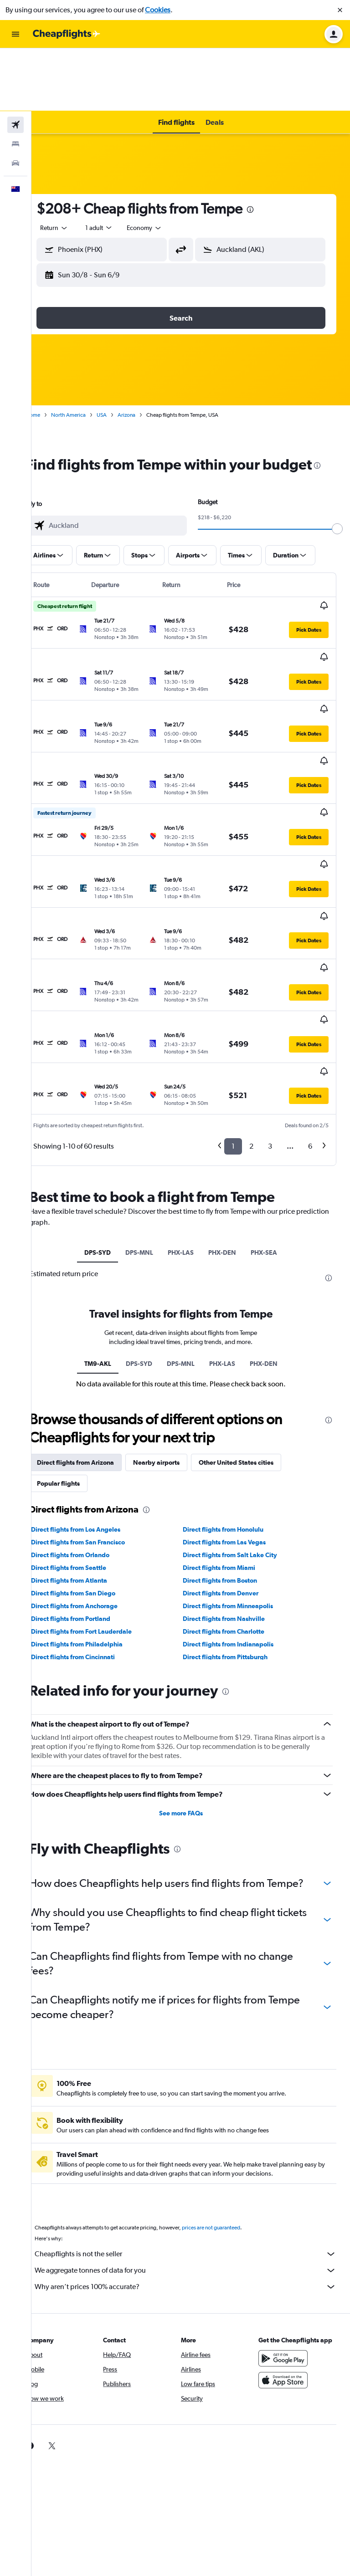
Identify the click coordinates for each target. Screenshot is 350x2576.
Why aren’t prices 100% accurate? (195, 2160)
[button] (340, 10)
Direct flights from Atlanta (89, 1440)
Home (52, 352)
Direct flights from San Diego (93, 1453)
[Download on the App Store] (288, 2263)
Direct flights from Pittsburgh (235, 1516)
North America (88, 352)
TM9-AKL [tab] (107, 1223)
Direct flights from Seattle (88, 1427)
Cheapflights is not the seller (195, 2127)
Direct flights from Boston (230, 1440)
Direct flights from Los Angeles (95, 1389)
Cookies (157, 9)
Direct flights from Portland (90, 1478)
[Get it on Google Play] (288, 2241)
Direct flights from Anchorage (94, 1465)
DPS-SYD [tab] (107, 1102)
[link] (50, 2320)
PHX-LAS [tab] (191, 1102)
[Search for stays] (15, 81)
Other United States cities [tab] (255, 1322)
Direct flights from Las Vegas (234, 1402)
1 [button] (233, 996)
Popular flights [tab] (78, 1343)
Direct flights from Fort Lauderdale (101, 1491)
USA (121, 352)
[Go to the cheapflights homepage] (66, 34)
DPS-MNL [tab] (149, 1102)
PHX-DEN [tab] (232, 1102)
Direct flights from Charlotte (233, 1491)
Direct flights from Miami (229, 1427)
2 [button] (251, 996)
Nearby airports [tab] (176, 1322)
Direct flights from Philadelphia (96, 1504)
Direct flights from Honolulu (233, 1389)
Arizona (146, 352)
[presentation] (270, 147)
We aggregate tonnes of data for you (195, 2144)
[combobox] (74, 164)
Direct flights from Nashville (234, 1478)
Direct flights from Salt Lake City (240, 1414)
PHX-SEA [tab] (274, 1102)
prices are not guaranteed (230, 2101)
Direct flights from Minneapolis (238, 1465)
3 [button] (270, 996)
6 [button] (310, 996)
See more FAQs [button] (191, 1672)
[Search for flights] (15, 62)
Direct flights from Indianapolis (238, 1504)
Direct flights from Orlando (90, 1414)
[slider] (339, 484)
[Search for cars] (15, 100)
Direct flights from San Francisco (97, 1402)
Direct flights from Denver (230, 1453)
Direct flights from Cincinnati (92, 1516)
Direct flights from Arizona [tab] (95, 1322)
